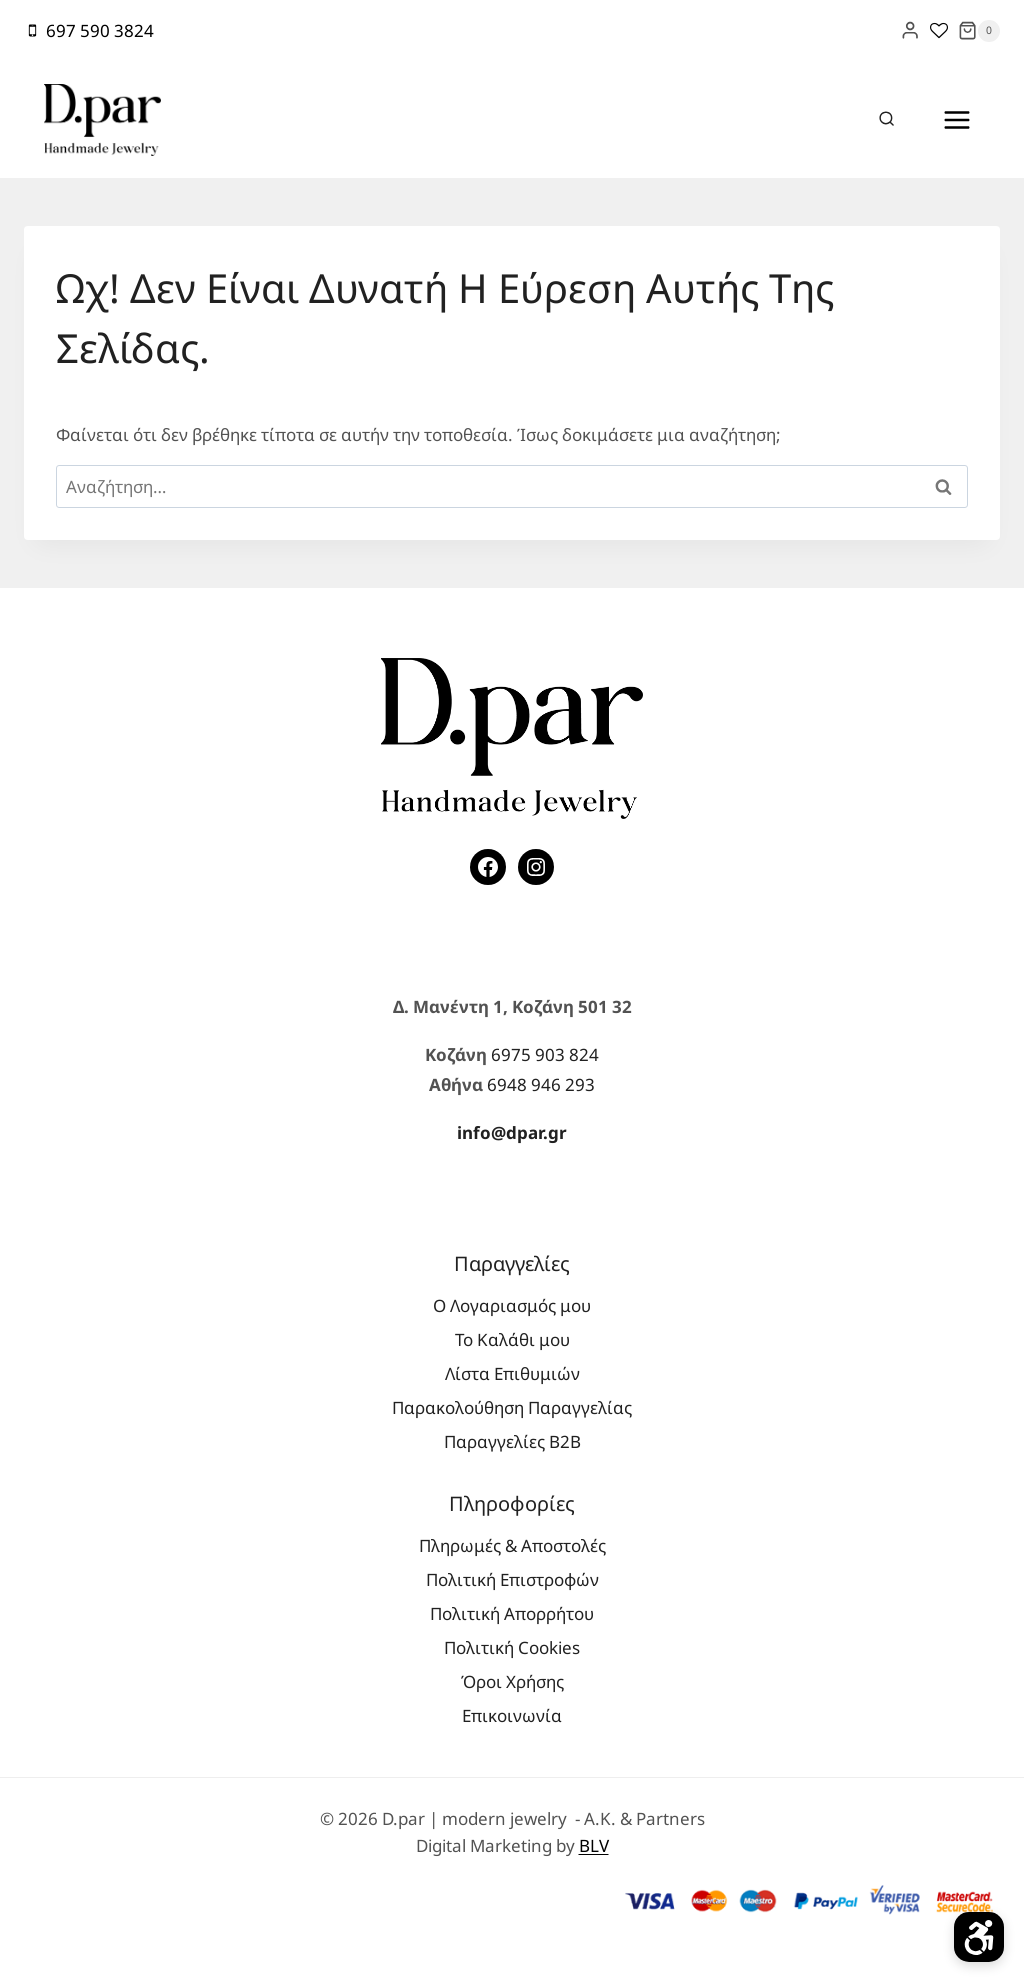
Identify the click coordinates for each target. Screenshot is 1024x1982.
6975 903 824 (545, 1054)
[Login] (910, 30)
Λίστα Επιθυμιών (512, 1373)
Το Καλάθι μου (512, 1339)
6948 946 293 (541, 1084)
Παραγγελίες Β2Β (512, 1441)
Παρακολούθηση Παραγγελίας (512, 1407)
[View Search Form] (887, 120)
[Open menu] (956, 119)
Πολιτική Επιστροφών (512, 1579)
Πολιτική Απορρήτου (512, 1613)
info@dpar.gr (512, 1132)
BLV (594, 1845)
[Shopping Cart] (979, 31)
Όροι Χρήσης (512, 1681)
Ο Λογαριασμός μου (512, 1305)
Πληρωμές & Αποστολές (512, 1545)
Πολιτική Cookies (512, 1647)
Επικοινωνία (512, 1715)
